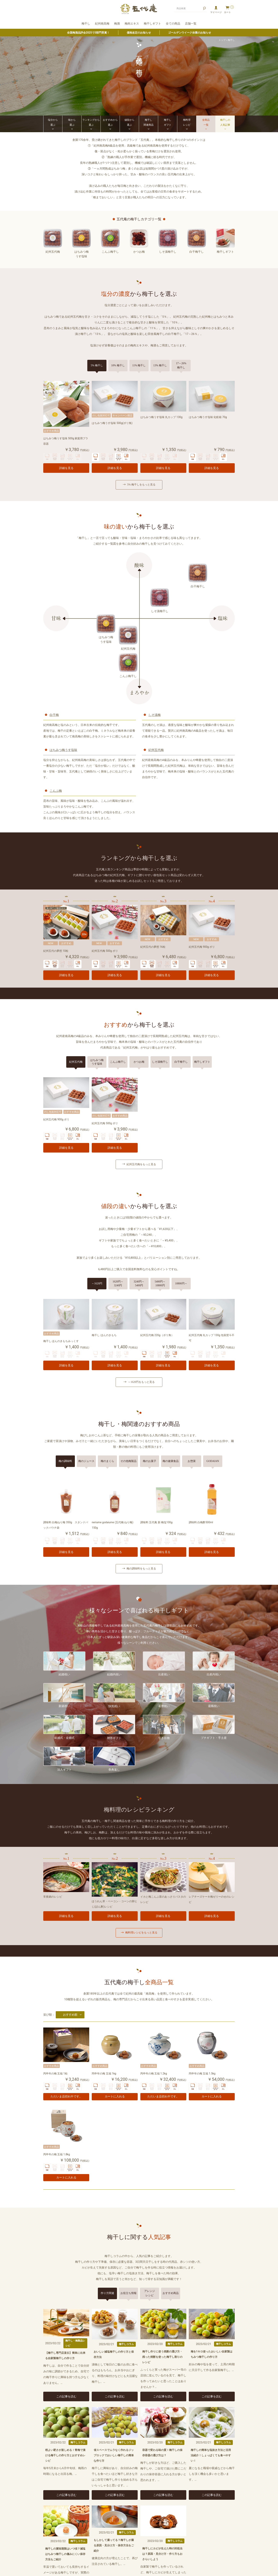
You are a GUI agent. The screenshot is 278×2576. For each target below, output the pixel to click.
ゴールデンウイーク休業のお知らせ (189, 32)
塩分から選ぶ (53, 122)
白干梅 (54, 716)
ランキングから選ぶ (91, 122)
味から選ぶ (72, 122)
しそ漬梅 (154, 716)
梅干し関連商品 (149, 122)
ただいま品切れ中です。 (66, 2102)
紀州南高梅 (102, 23)
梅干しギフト (152, 23)
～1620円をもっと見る (141, 1385)
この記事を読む (66, 2402)
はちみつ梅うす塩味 (63, 751)
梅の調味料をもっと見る (141, 1572)
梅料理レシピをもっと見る (141, 1937)
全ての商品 (173, 23)
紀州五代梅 (156, 751)
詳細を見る (66, 468)
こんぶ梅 (56, 792)
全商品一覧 (206, 122)
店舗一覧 (190, 23)
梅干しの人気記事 (225, 122)
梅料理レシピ (187, 122)
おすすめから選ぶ (110, 122)
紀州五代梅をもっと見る (141, 1166)
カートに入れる (115, 2102)
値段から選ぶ (129, 122)
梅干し (86, 23)
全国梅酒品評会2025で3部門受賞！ (88, 32)
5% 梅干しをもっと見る (141, 485)
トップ (222, 40)
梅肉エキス (132, 23)
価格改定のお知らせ (139, 32)
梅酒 (117, 23)
